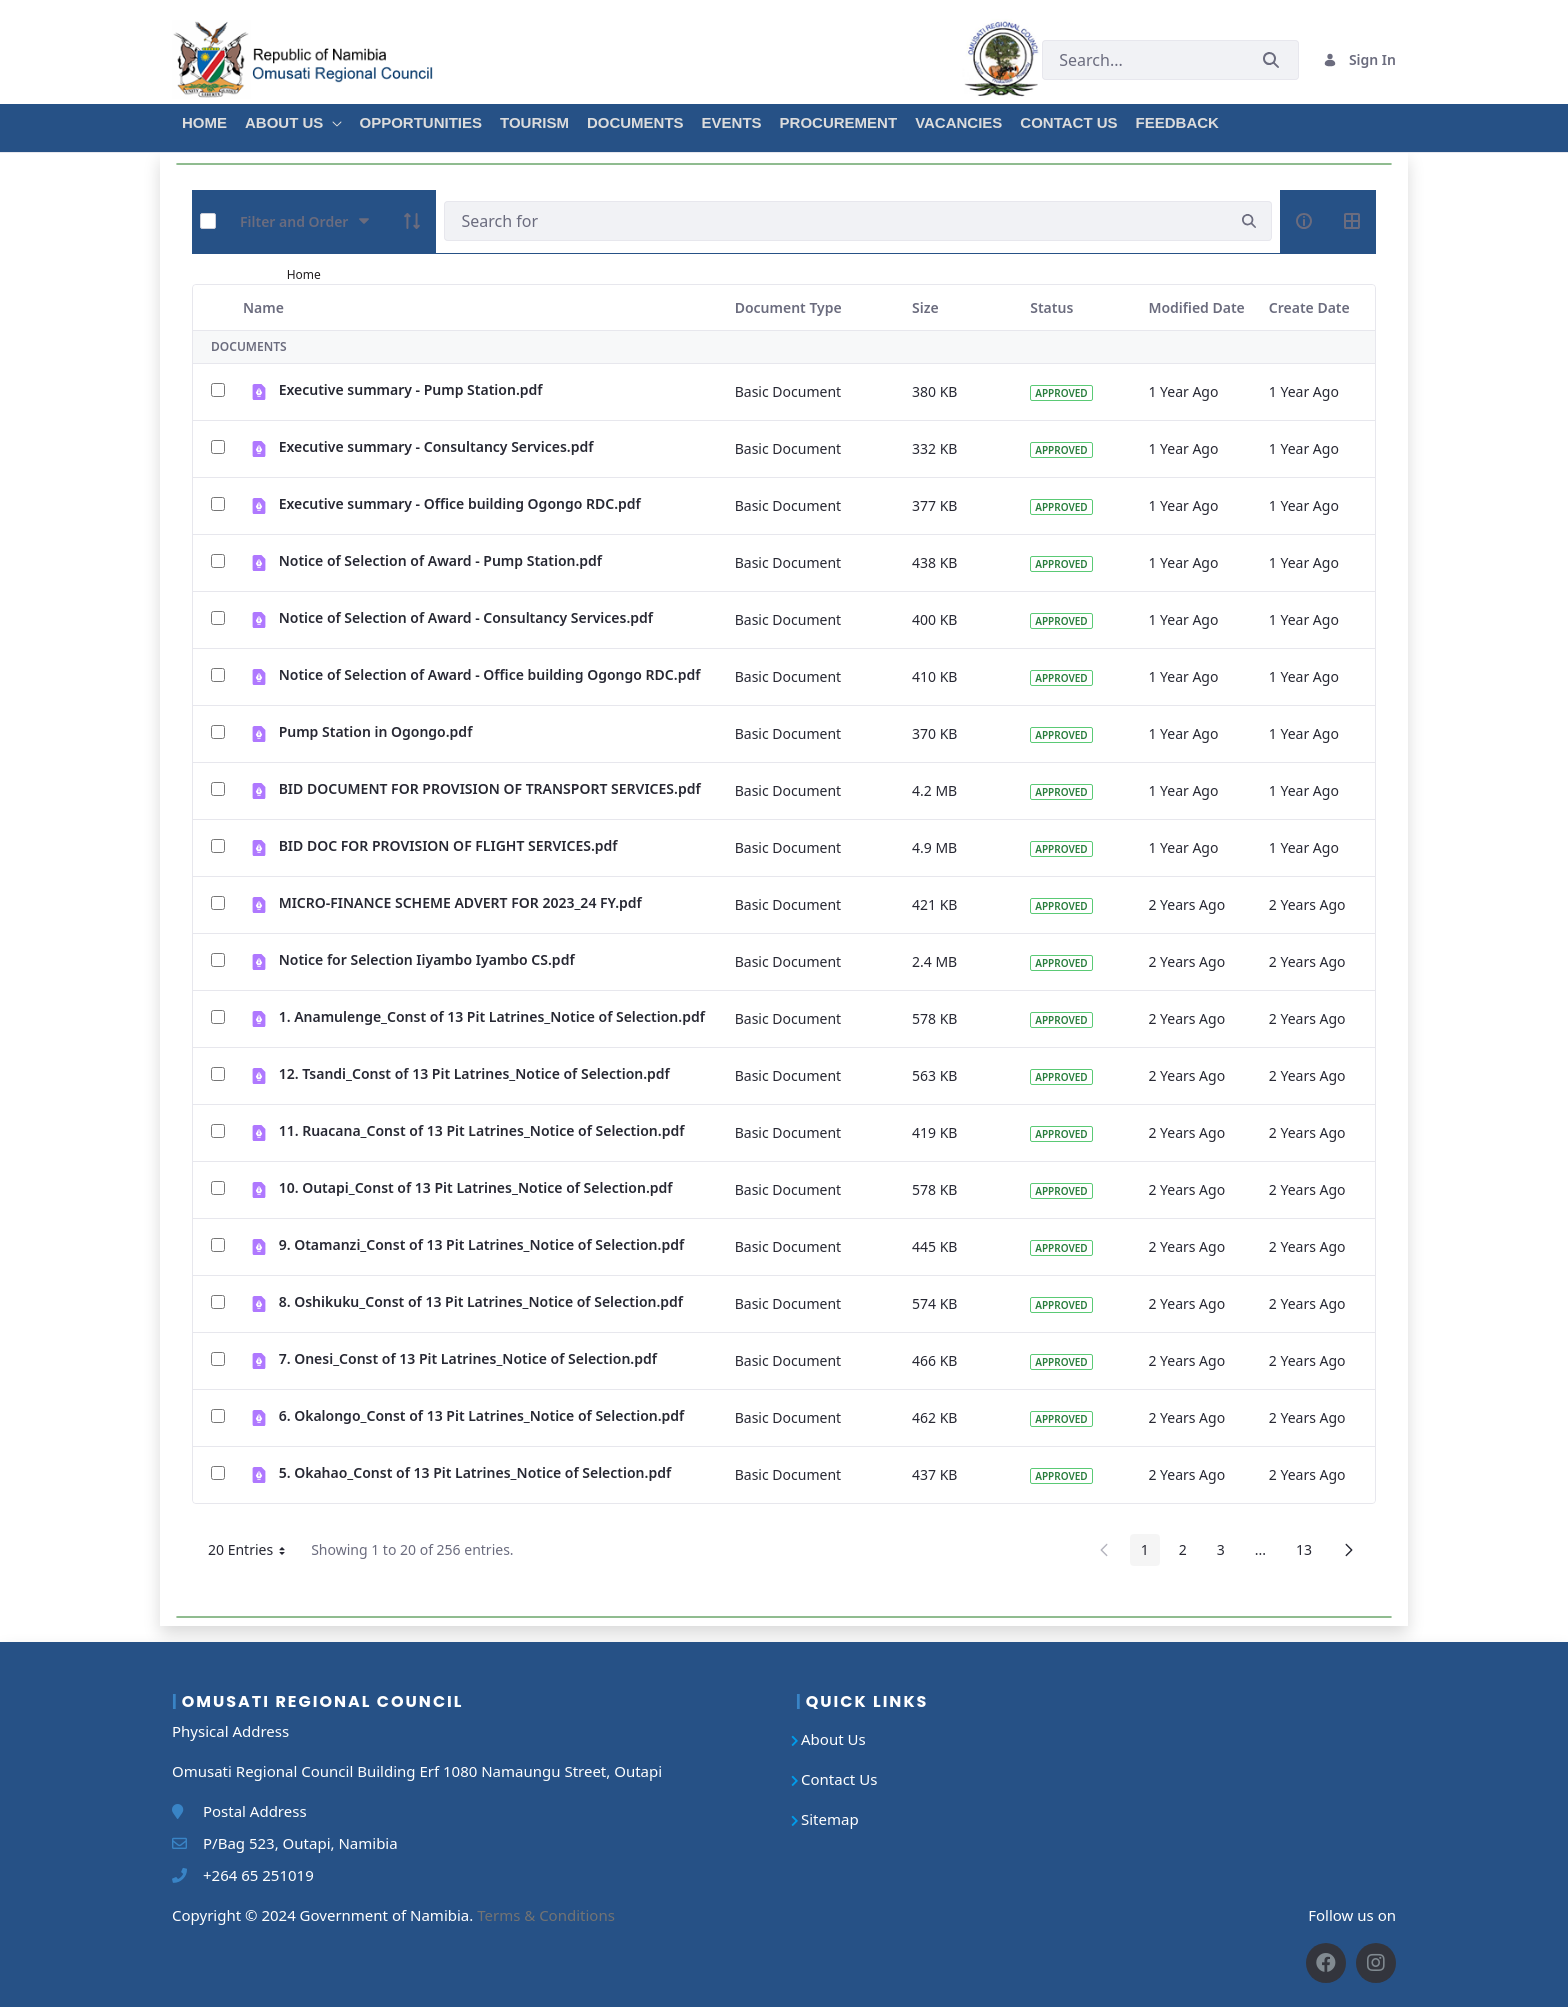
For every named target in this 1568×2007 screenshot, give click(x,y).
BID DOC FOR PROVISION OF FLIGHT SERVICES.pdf (448, 845)
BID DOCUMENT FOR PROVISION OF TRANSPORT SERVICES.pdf (490, 788)
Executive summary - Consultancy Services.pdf (436, 446)
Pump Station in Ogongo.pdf (376, 731)
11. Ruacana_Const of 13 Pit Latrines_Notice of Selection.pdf (482, 1130)
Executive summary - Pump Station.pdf (411, 389)
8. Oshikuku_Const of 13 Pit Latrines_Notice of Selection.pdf (481, 1301)
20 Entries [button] (254, 1553)
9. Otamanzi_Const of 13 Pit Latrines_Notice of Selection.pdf (481, 1244)
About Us (833, 1739)
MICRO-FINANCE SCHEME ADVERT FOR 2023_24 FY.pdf (460, 902)
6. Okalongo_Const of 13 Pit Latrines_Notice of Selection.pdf (482, 1415)
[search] (1249, 221)
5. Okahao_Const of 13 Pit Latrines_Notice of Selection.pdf (475, 1472)
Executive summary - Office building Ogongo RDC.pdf (460, 503)
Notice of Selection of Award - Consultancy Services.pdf (466, 617)
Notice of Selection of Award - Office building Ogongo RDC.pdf (490, 674)
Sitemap (830, 1819)
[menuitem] (203, 120)
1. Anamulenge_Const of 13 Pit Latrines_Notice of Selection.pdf (492, 1016)
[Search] (835, 221)
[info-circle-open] (1304, 221)
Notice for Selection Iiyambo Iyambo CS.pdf (427, 959)
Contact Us (839, 1779)
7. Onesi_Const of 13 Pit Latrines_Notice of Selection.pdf (468, 1358)
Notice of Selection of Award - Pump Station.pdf (440, 560)
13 (1309, 1553)
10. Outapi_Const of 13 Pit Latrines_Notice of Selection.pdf (476, 1187)
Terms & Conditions (546, 1915)
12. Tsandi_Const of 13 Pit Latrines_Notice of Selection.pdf (474, 1073)
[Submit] (1271, 59)
